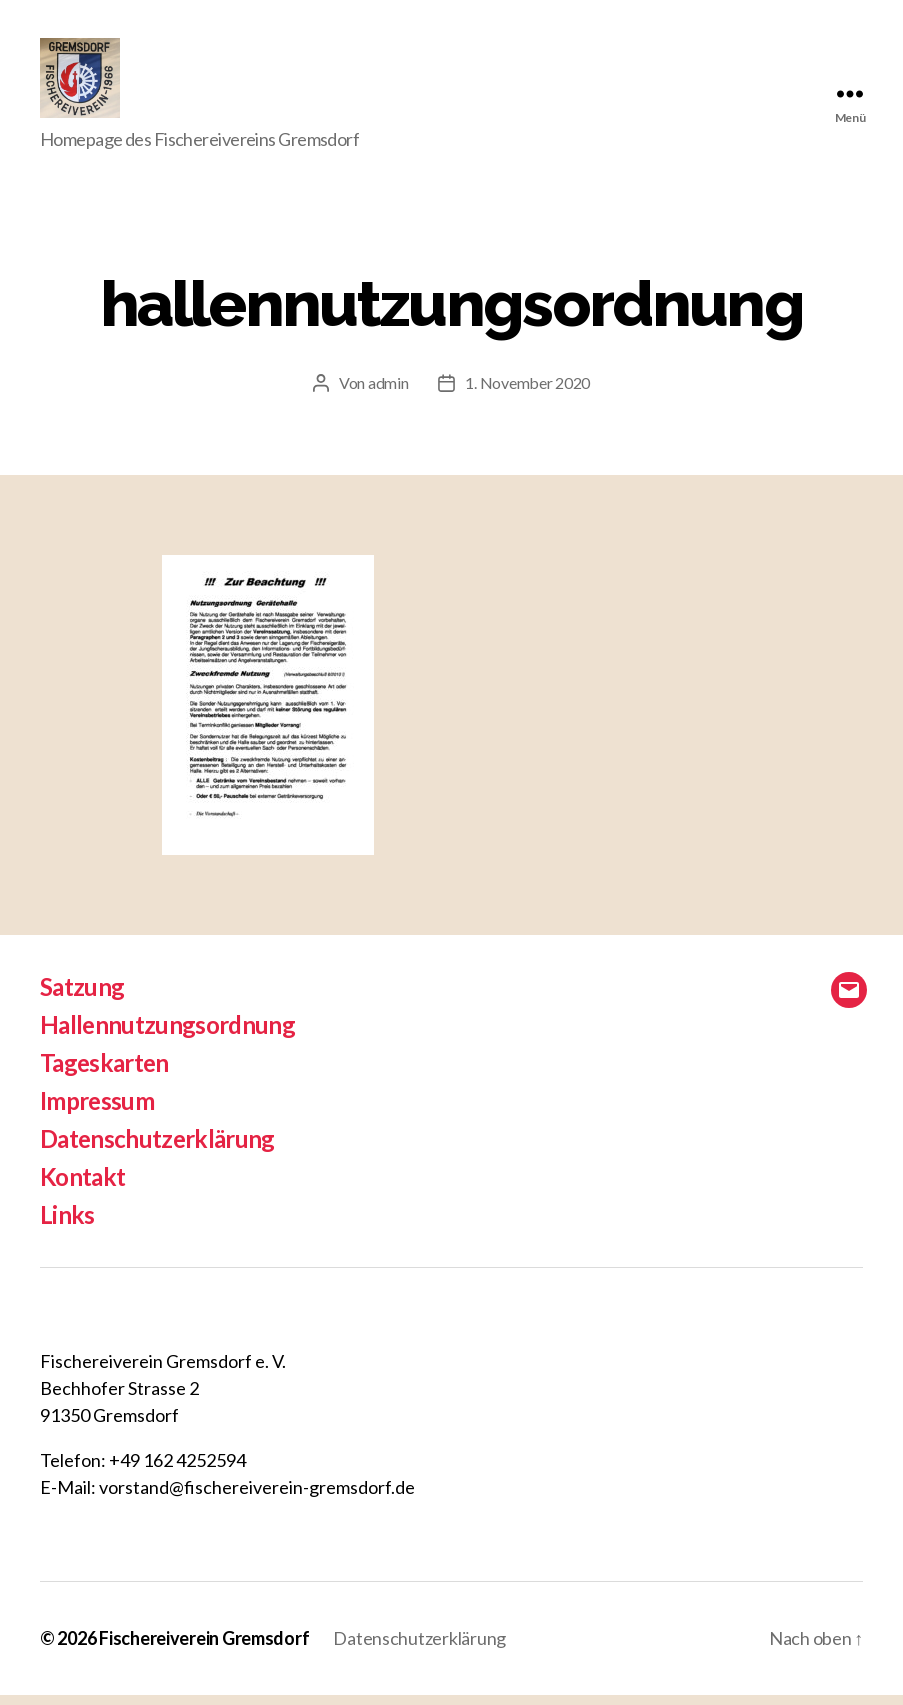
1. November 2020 (527, 392)
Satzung (82, 996)
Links (67, 1224)
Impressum (97, 1110)
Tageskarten (104, 1072)
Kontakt (82, 1186)
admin (388, 392)
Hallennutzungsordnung (167, 1034)
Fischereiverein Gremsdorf (204, 1648)
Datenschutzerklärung (157, 1148)
